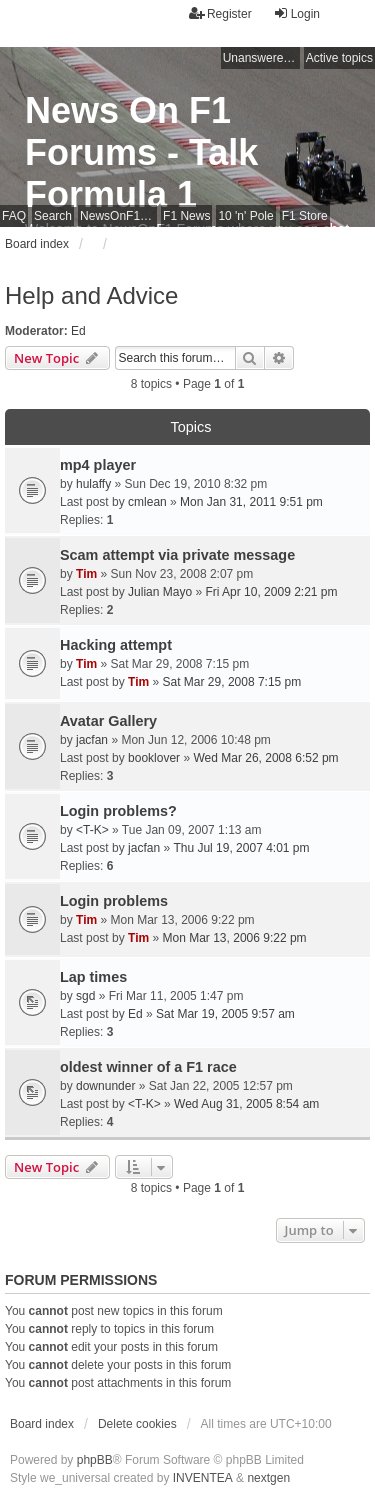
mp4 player (98, 465)
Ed (78, 331)
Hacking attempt (116, 645)
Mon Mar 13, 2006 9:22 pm (235, 938)
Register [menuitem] (220, 13)
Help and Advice (91, 295)
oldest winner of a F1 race (148, 1067)
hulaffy (93, 484)
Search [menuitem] (53, 216)
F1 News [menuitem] (186, 216)
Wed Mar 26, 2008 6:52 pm (265, 758)
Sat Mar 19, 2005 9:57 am (225, 1014)
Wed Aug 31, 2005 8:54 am (246, 1104)
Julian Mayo (160, 592)
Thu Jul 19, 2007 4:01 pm (241, 848)
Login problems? (118, 811)
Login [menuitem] (296, 13)
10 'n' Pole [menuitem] (245, 216)
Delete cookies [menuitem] (137, 1424)
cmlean (147, 502)
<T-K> (92, 830)
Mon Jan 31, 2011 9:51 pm (251, 502)
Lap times (93, 977)
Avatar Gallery (108, 721)
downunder (105, 1086)
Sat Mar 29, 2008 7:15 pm (232, 682)
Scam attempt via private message (177, 555)
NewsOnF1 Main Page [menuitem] (118, 216)
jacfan (92, 740)
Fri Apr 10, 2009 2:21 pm (271, 592)
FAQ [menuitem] (14, 216)
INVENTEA (203, 1478)
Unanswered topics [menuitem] (261, 58)
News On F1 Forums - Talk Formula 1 (141, 152)
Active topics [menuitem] (339, 58)
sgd (85, 996)
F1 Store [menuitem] (305, 216)
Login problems (114, 901)
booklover (154, 758)
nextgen (268, 1478)
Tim (86, 574)
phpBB (95, 1460)
